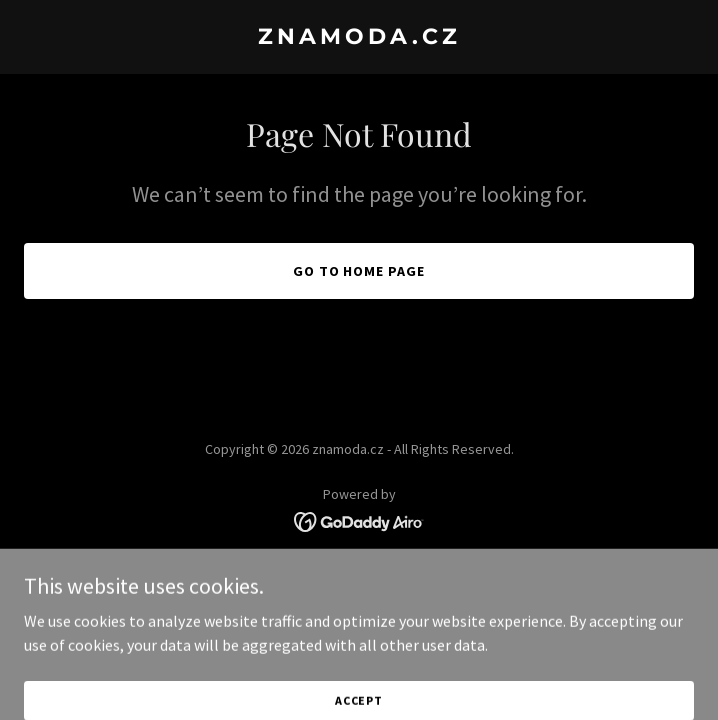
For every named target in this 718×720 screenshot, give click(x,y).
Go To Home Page (359, 271)
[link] (359, 38)
